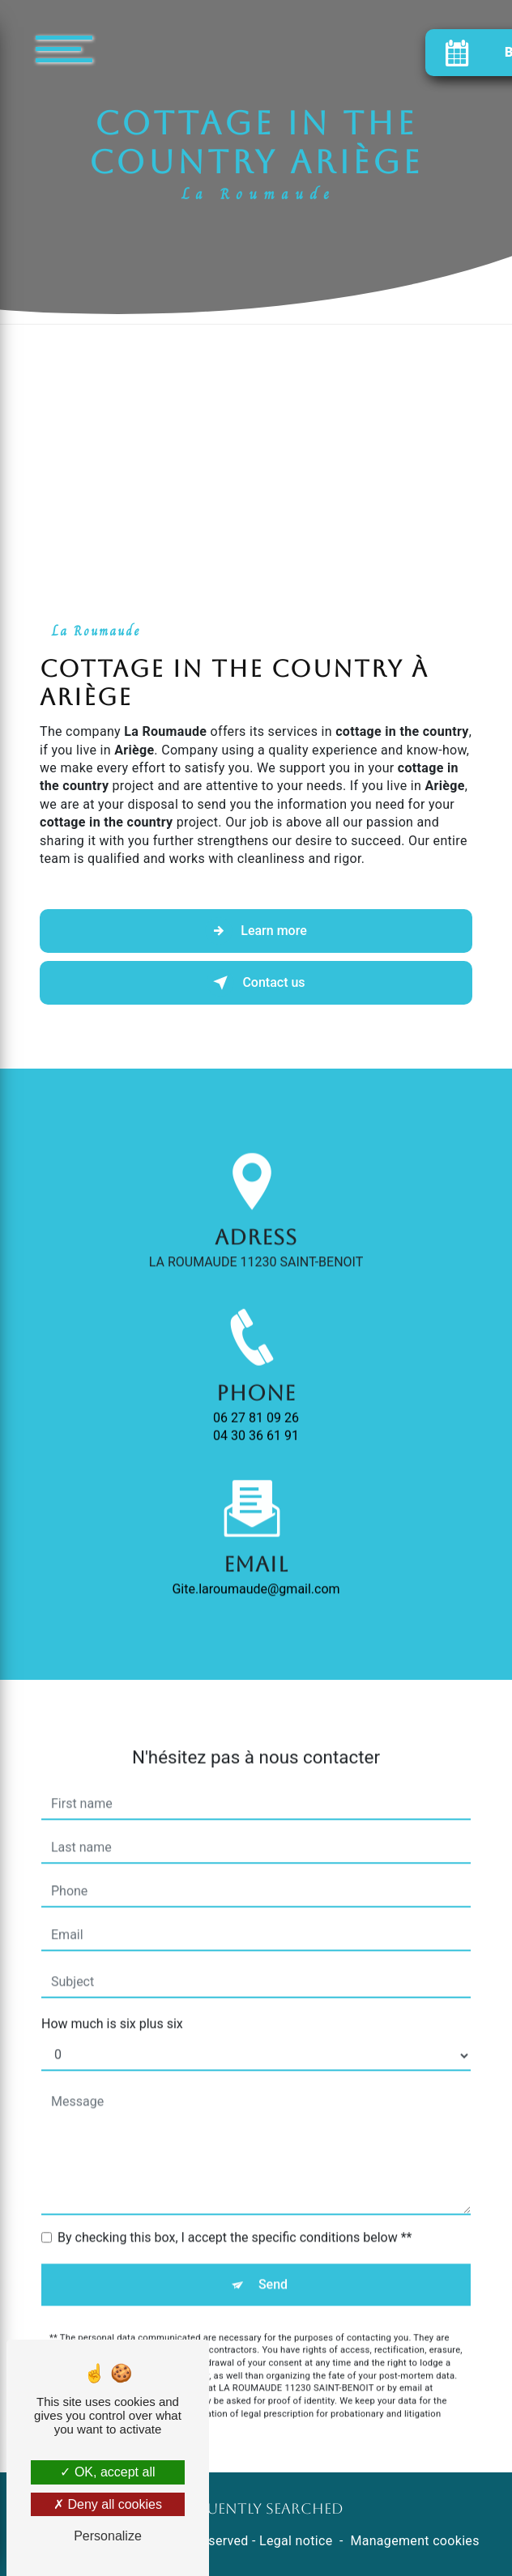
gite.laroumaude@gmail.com (255, 1558)
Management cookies (414, 2540)
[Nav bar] (113, 48)
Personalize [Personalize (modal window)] (108, 2536)
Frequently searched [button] (256, 2509)
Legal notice (295, 2540)
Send (273, 2254)
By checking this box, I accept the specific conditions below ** (235, 2207)
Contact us (256, 983)
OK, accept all (107, 2472)
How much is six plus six (112, 1993)
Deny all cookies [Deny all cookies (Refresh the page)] (107, 2504)
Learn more (255, 931)
